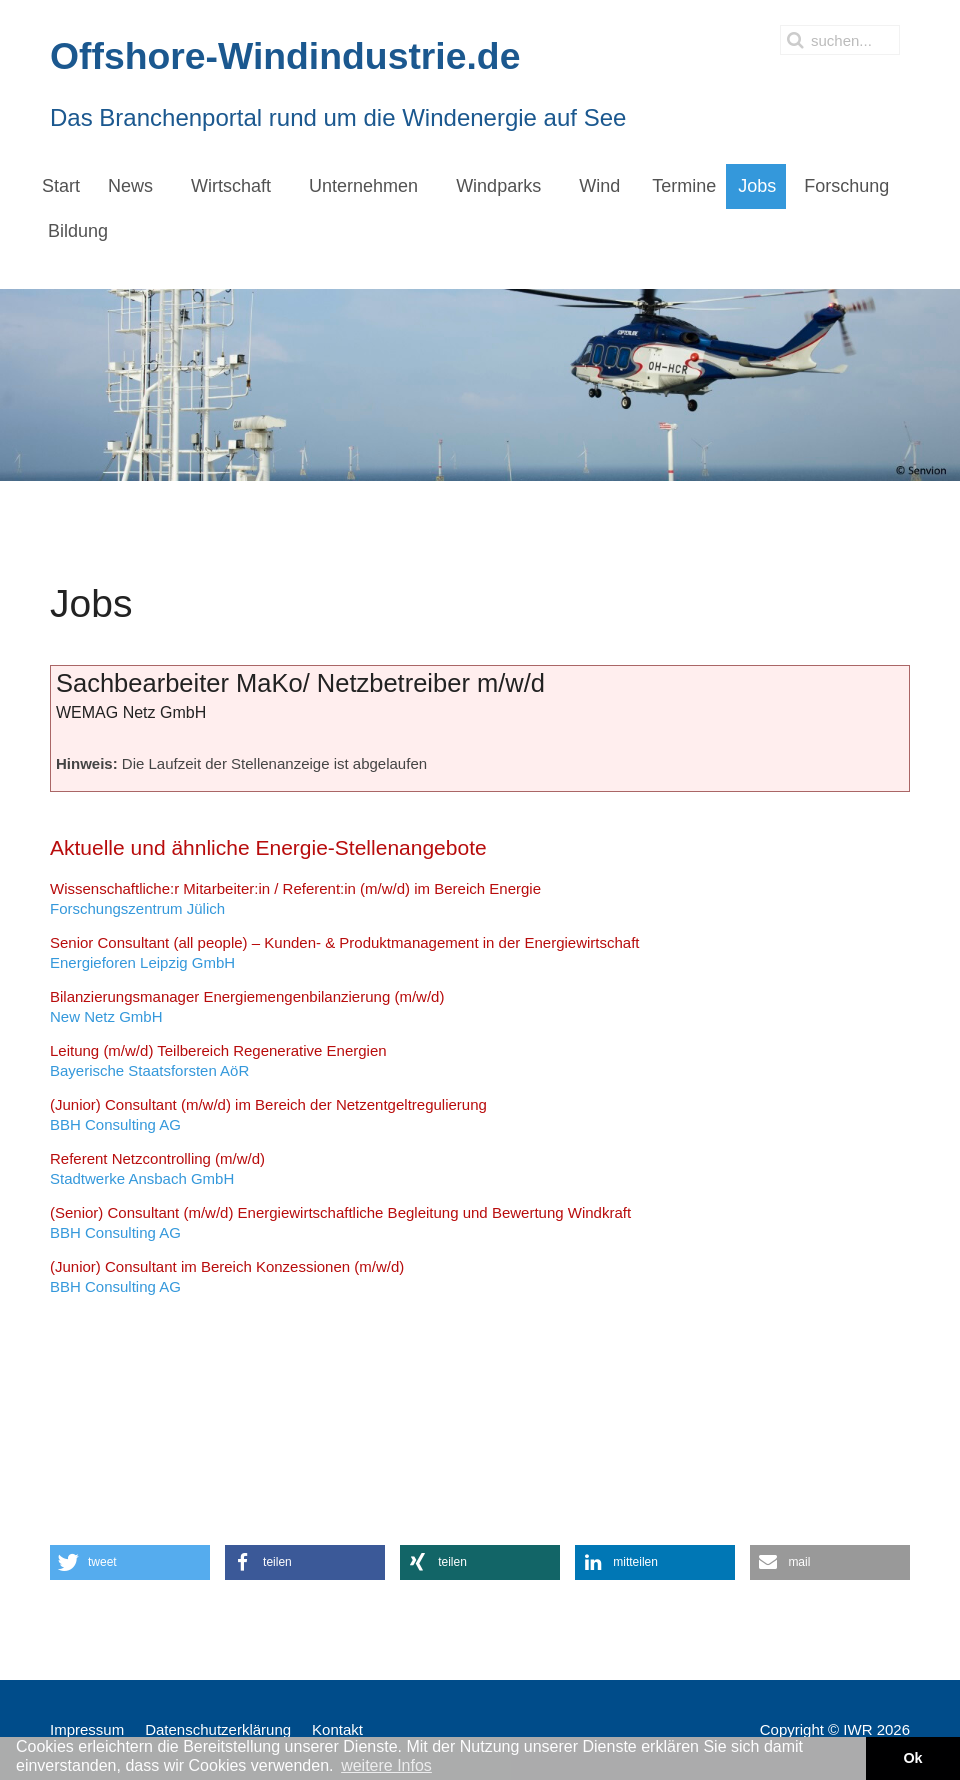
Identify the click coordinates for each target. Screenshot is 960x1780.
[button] (130, 1562)
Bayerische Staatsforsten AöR (218, 1060)
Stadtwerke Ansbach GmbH (157, 1168)
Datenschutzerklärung (218, 1729)
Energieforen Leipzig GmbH (345, 952)
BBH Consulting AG (268, 1114)
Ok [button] (912, 1758)
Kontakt (337, 1729)
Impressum (87, 1729)
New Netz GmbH (247, 1006)
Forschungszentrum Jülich (295, 898)
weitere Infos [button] (386, 1765)
